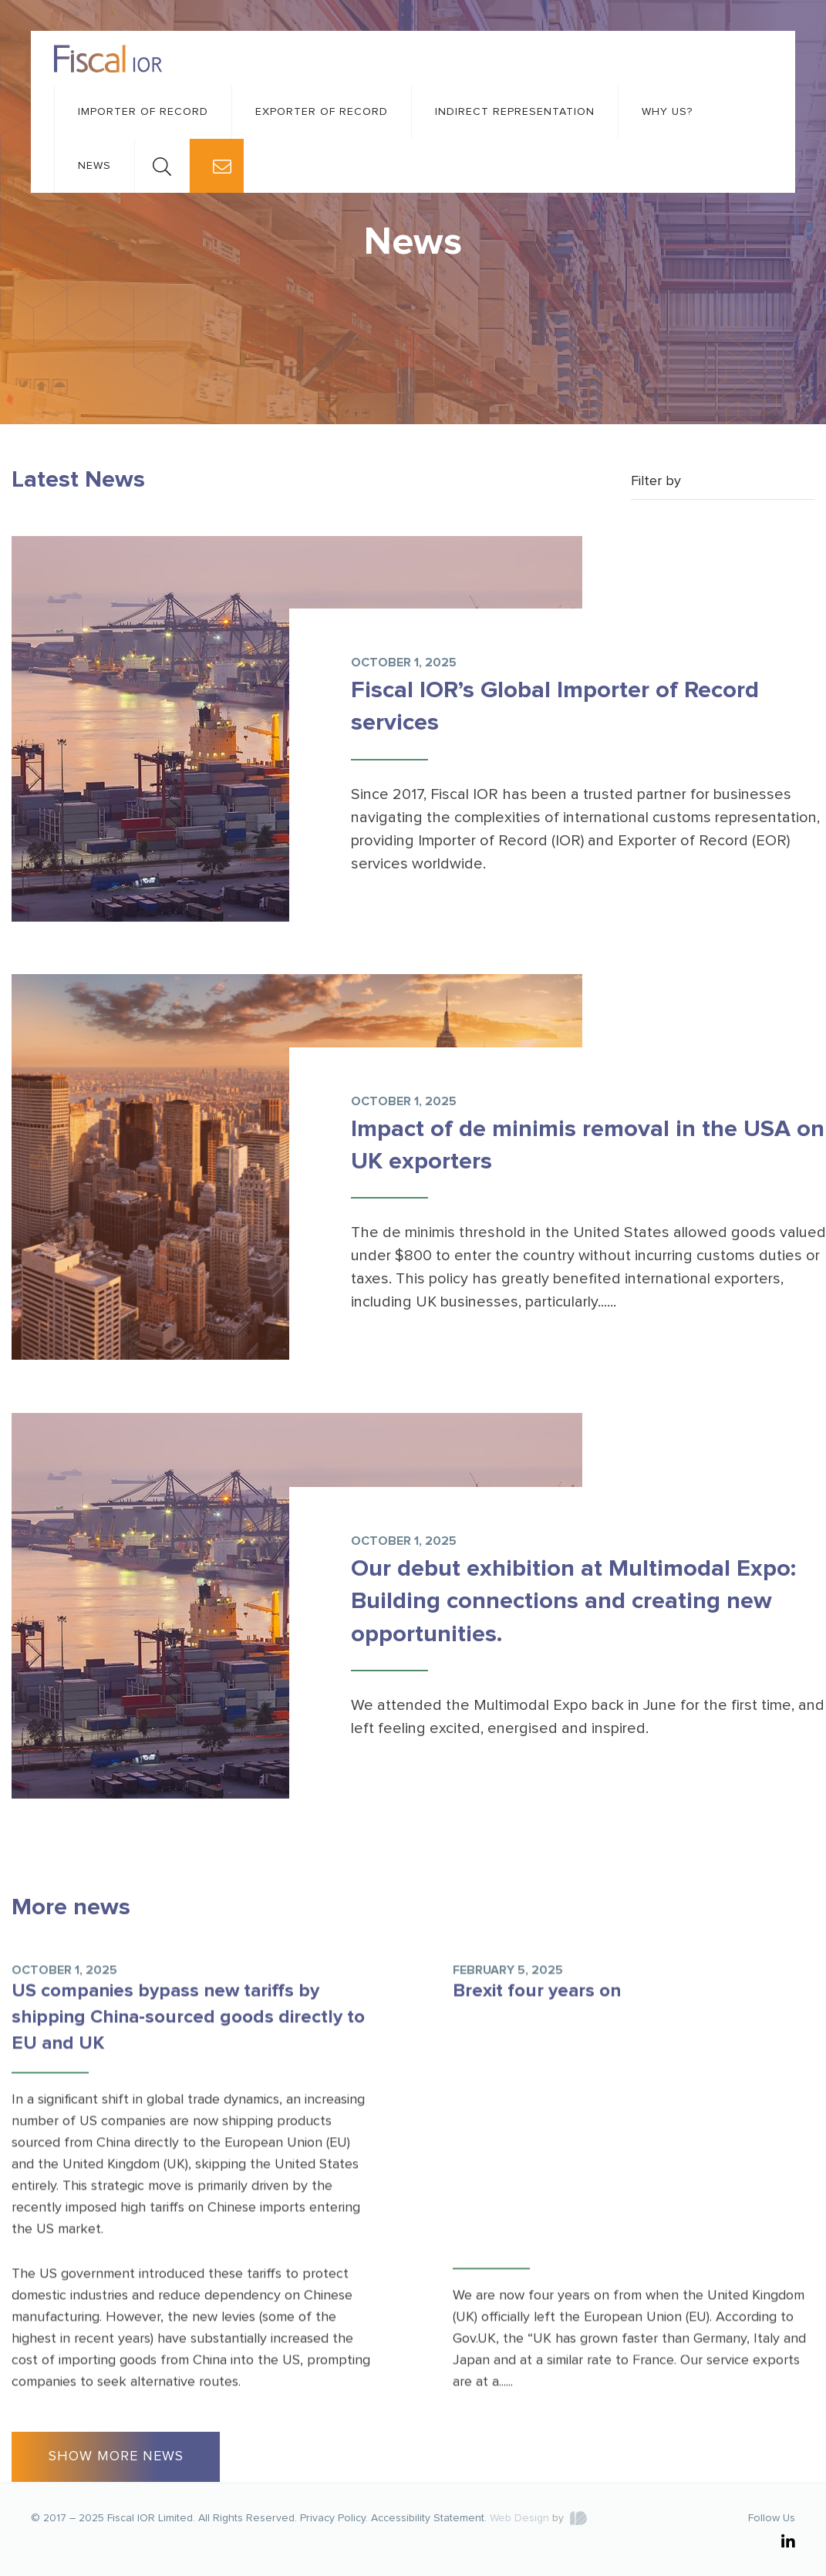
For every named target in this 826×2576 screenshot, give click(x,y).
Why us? (667, 111)
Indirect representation (515, 111)
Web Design (519, 2518)
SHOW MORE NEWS (116, 2456)
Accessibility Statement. (429, 2518)
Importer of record (143, 111)
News (94, 165)
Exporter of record (321, 111)
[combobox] (722, 482)
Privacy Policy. (334, 2518)
